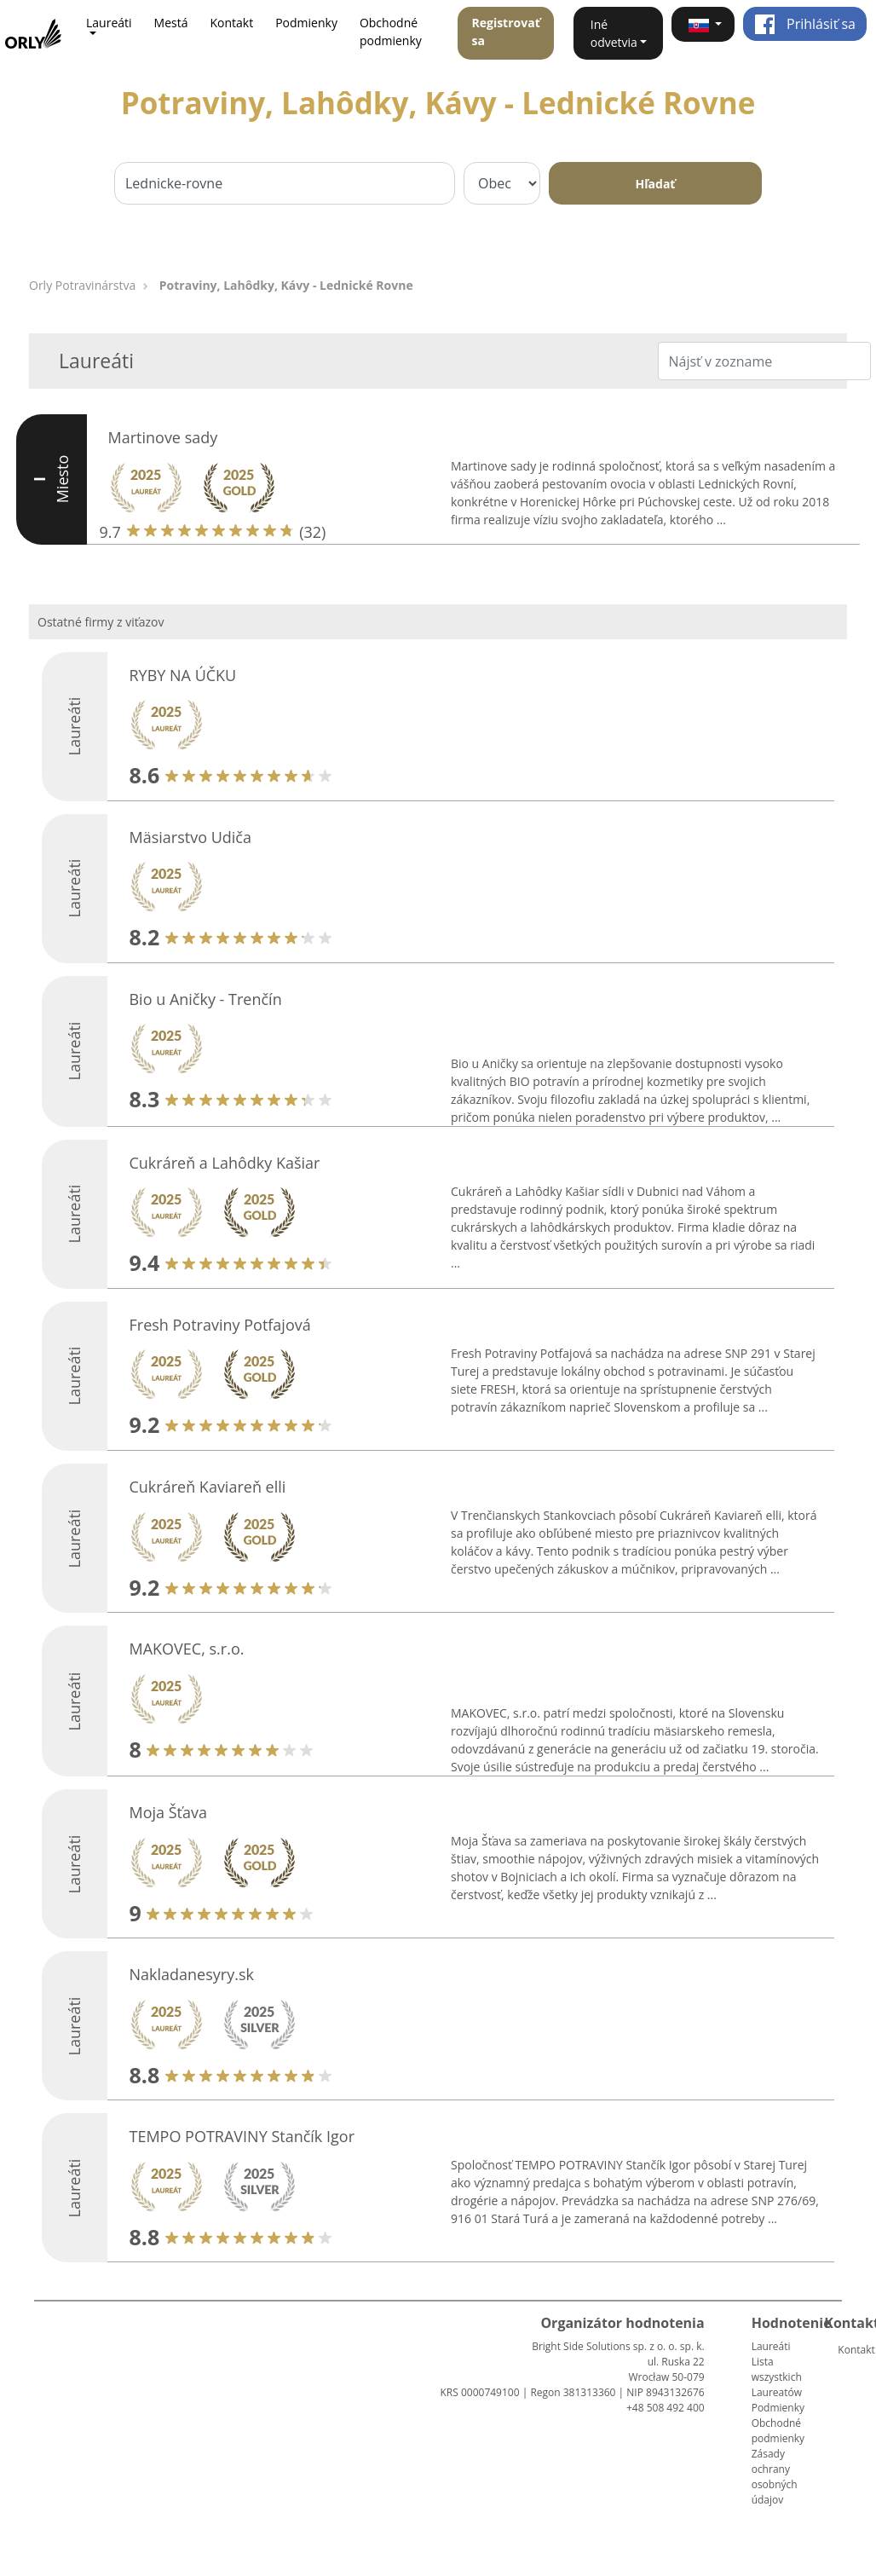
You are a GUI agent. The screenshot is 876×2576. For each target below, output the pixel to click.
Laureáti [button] (109, 22)
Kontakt (231, 22)
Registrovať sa (505, 31)
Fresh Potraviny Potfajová (219, 1324)
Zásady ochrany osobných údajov (775, 2476)
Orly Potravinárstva (82, 285)
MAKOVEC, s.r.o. (186, 1648)
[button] (703, 24)
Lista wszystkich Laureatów (777, 2377)
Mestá (171, 22)
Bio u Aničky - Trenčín (205, 999)
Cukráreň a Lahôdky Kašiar (224, 1162)
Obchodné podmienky (391, 31)
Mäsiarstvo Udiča (190, 837)
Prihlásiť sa (805, 24)
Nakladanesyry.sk (191, 1974)
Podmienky (306, 22)
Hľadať (656, 184)
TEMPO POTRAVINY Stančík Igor (241, 2136)
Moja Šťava (168, 1812)
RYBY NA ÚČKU (182, 675)
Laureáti (771, 2346)
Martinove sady (163, 437)
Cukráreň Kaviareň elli (207, 1486)
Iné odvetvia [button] (614, 33)
